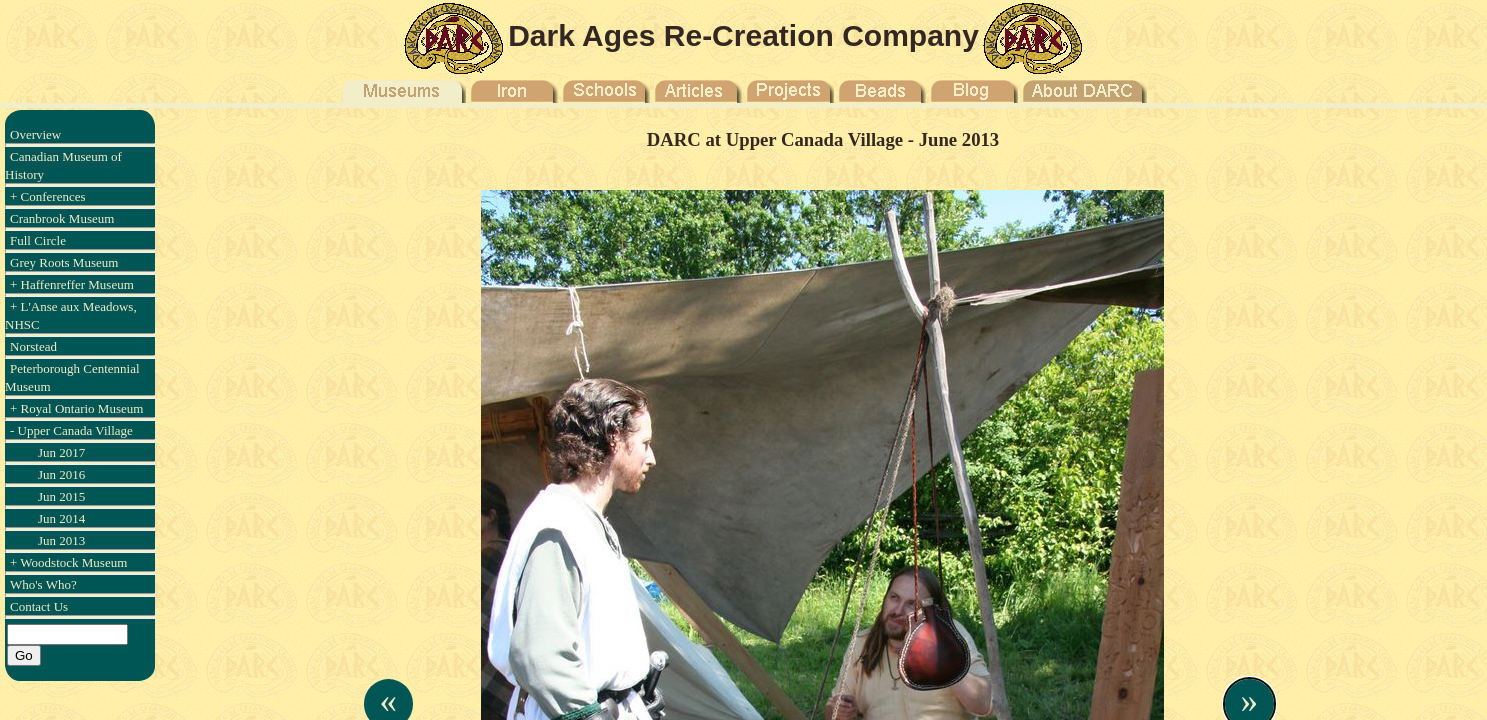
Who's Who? (43, 584)
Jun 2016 (61, 474)
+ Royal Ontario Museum (76, 408)
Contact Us (39, 606)
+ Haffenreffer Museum (72, 284)
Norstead (33, 346)
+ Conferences (48, 196)
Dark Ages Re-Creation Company (743, 35)
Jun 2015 (61, 496)
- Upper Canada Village (71, 430)
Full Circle (38, 240)
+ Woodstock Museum (68, 562)
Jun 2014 (61, 518)
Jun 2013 (61, 540)
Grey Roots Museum (64, 262)
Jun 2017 (61, 452)
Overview (35, 134)
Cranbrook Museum (62, 218)
